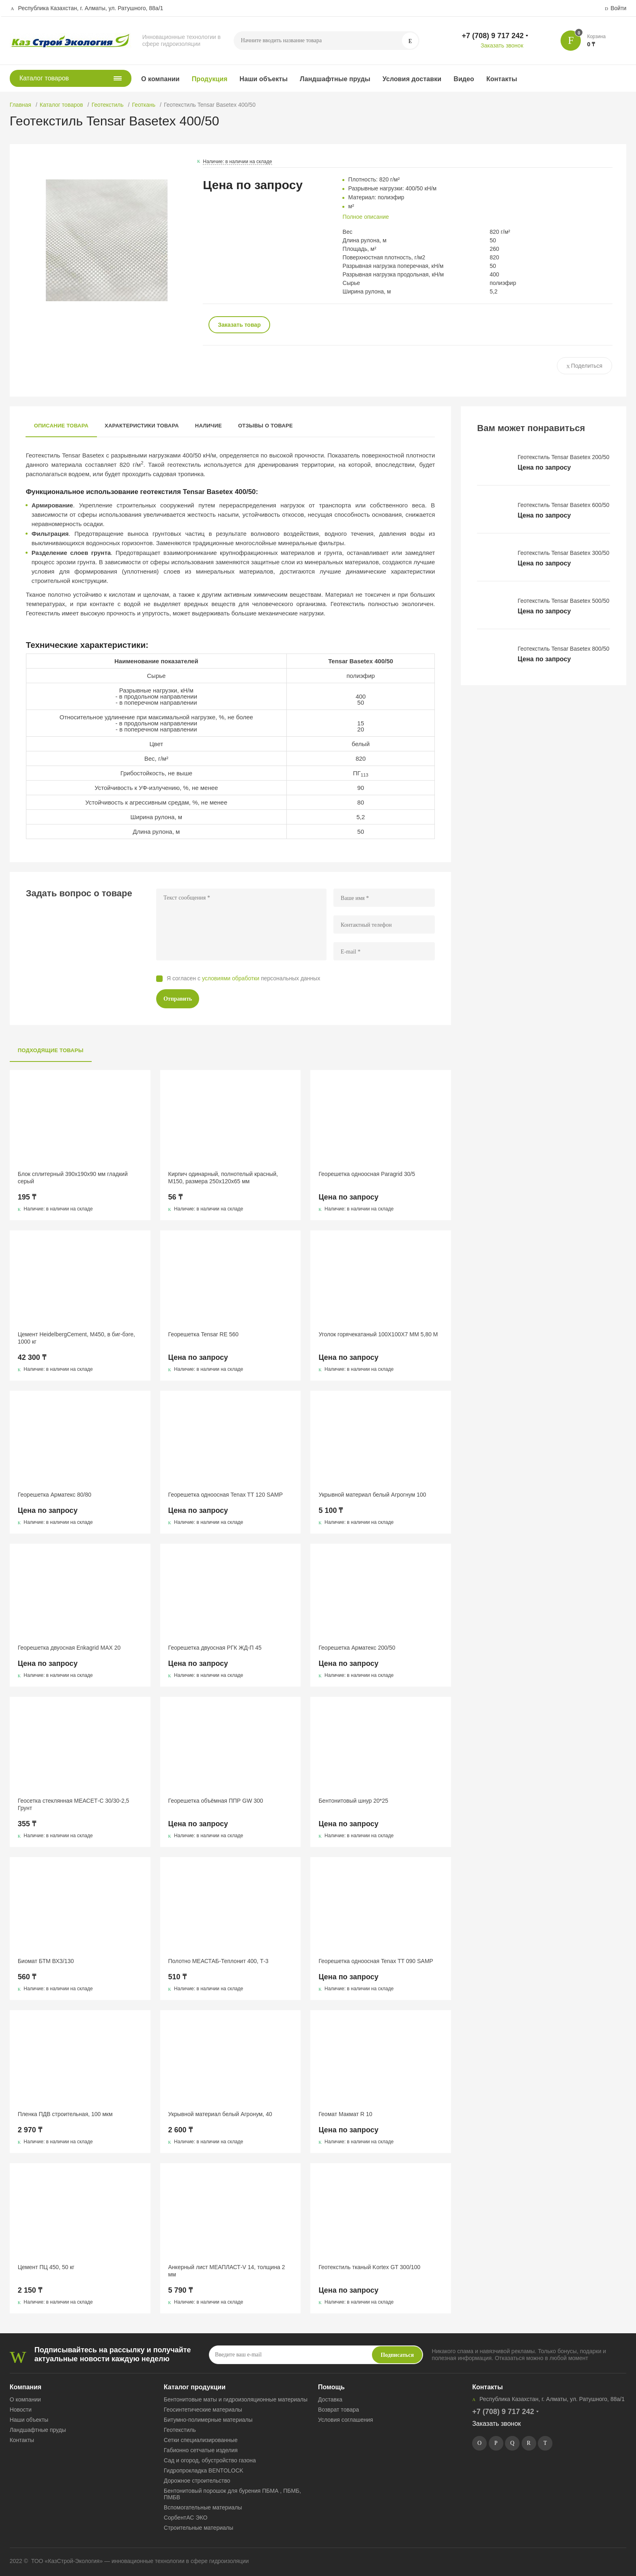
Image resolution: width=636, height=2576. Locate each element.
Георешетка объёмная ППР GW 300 (215, 1800)
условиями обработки (230, 978)
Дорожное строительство (197, 2480)
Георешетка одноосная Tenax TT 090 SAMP (375, 1961)
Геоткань (143, 104)
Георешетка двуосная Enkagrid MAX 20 (69, 1647)
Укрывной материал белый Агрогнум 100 (372, 1494)
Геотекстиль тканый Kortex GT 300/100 (369, 2267)
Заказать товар (239, 324)
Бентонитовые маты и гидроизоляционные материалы (235, 2399)
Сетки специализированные (201, 2440)
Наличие (208, 426)
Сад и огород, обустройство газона (210, 2460)
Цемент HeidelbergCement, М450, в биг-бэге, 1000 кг (76, 1338)
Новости (21, 2409)
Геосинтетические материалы (203, 2409)
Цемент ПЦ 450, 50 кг (46, 2267)
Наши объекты (264, 79)
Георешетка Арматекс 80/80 (54, 1494)
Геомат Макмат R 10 (345, 2114)
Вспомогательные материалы (203, 2507)
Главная (20, 104)
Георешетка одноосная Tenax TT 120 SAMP (225, 1494)
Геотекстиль (108, 104)
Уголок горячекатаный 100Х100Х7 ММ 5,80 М (378, 1334)
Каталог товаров (61, 104)
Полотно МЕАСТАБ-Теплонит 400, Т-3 (218, 1961)
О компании (160, 79)
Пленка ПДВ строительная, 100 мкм (65, 2114)
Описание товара (61, 426)
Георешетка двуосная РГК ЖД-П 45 (215, 1647)
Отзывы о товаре (265, 426)
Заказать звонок (502, 45)
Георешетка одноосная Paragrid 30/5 (366, 1174)
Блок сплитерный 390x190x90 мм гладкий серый (73, 1177)
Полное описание (366, 217)
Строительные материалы (198, 2527)
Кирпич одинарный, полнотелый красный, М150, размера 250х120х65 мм (223, 1177)
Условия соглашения (345, 2419)
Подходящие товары (51, 1050)
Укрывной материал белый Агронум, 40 (220, 2114)
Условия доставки (411, 79)
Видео (463, 79)
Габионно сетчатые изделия (201, 2450)
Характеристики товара (142, 426)
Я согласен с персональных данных (243, 978)
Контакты (501, 79)
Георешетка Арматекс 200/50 (356, 1647)
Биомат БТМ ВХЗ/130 (46, 1961)
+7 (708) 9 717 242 (493, 36)
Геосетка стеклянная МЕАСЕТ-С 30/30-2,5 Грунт (73, 1804)
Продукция (210, 79)
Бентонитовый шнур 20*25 (353, 1800)
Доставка (330, 2399)
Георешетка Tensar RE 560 (203, 1334)
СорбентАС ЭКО (185, 2517)
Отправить (177, 999)
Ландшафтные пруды (335, 79)
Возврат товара (338, 2409)
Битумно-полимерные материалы (208, 2419)
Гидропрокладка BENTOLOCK (203, 2470)
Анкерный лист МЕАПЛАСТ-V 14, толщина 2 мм (226, 2271)
